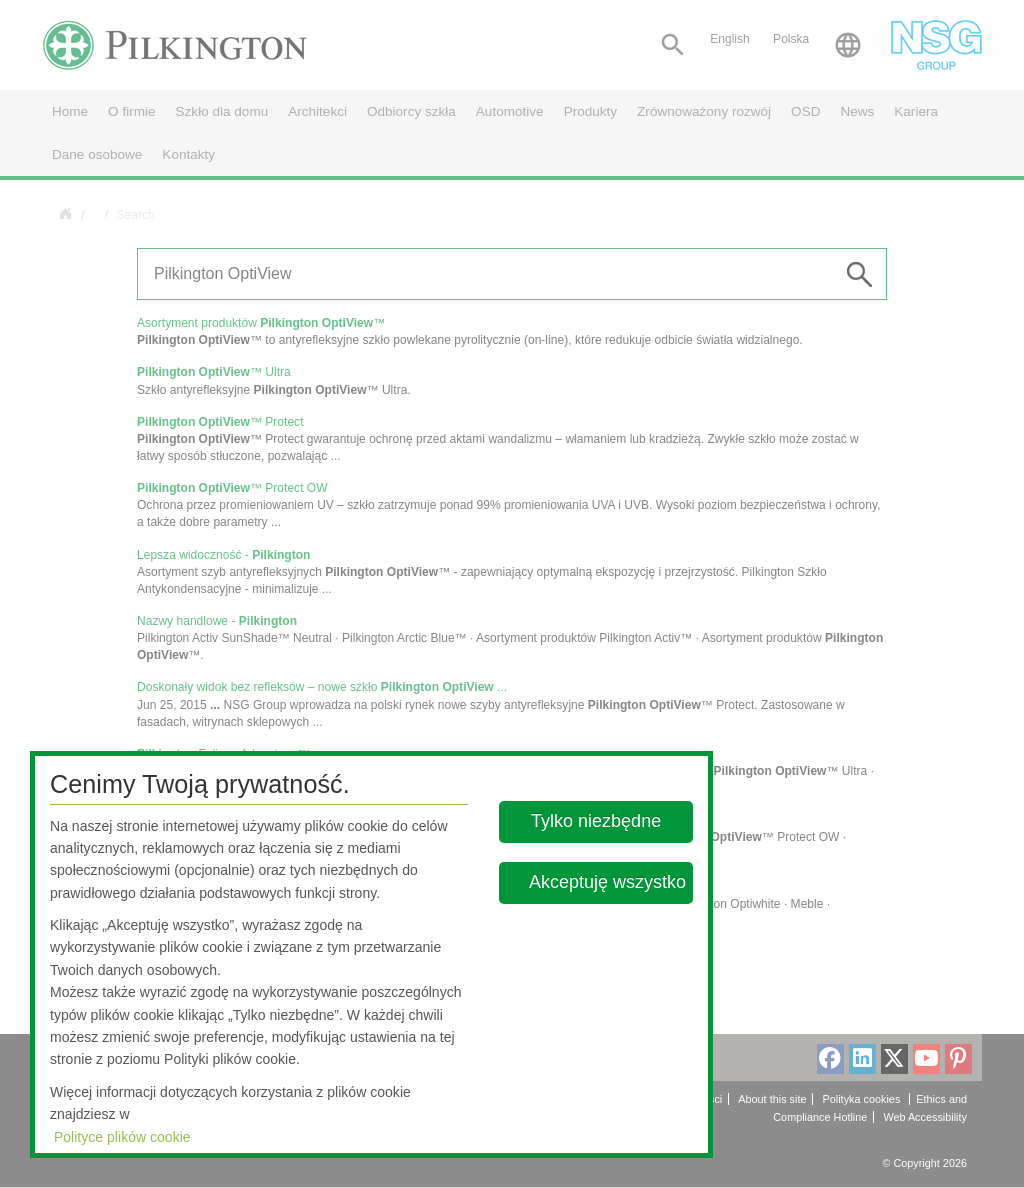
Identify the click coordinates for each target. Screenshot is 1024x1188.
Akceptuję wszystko (607, 882)
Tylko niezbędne (597, 821)
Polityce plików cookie (122, 1137)
